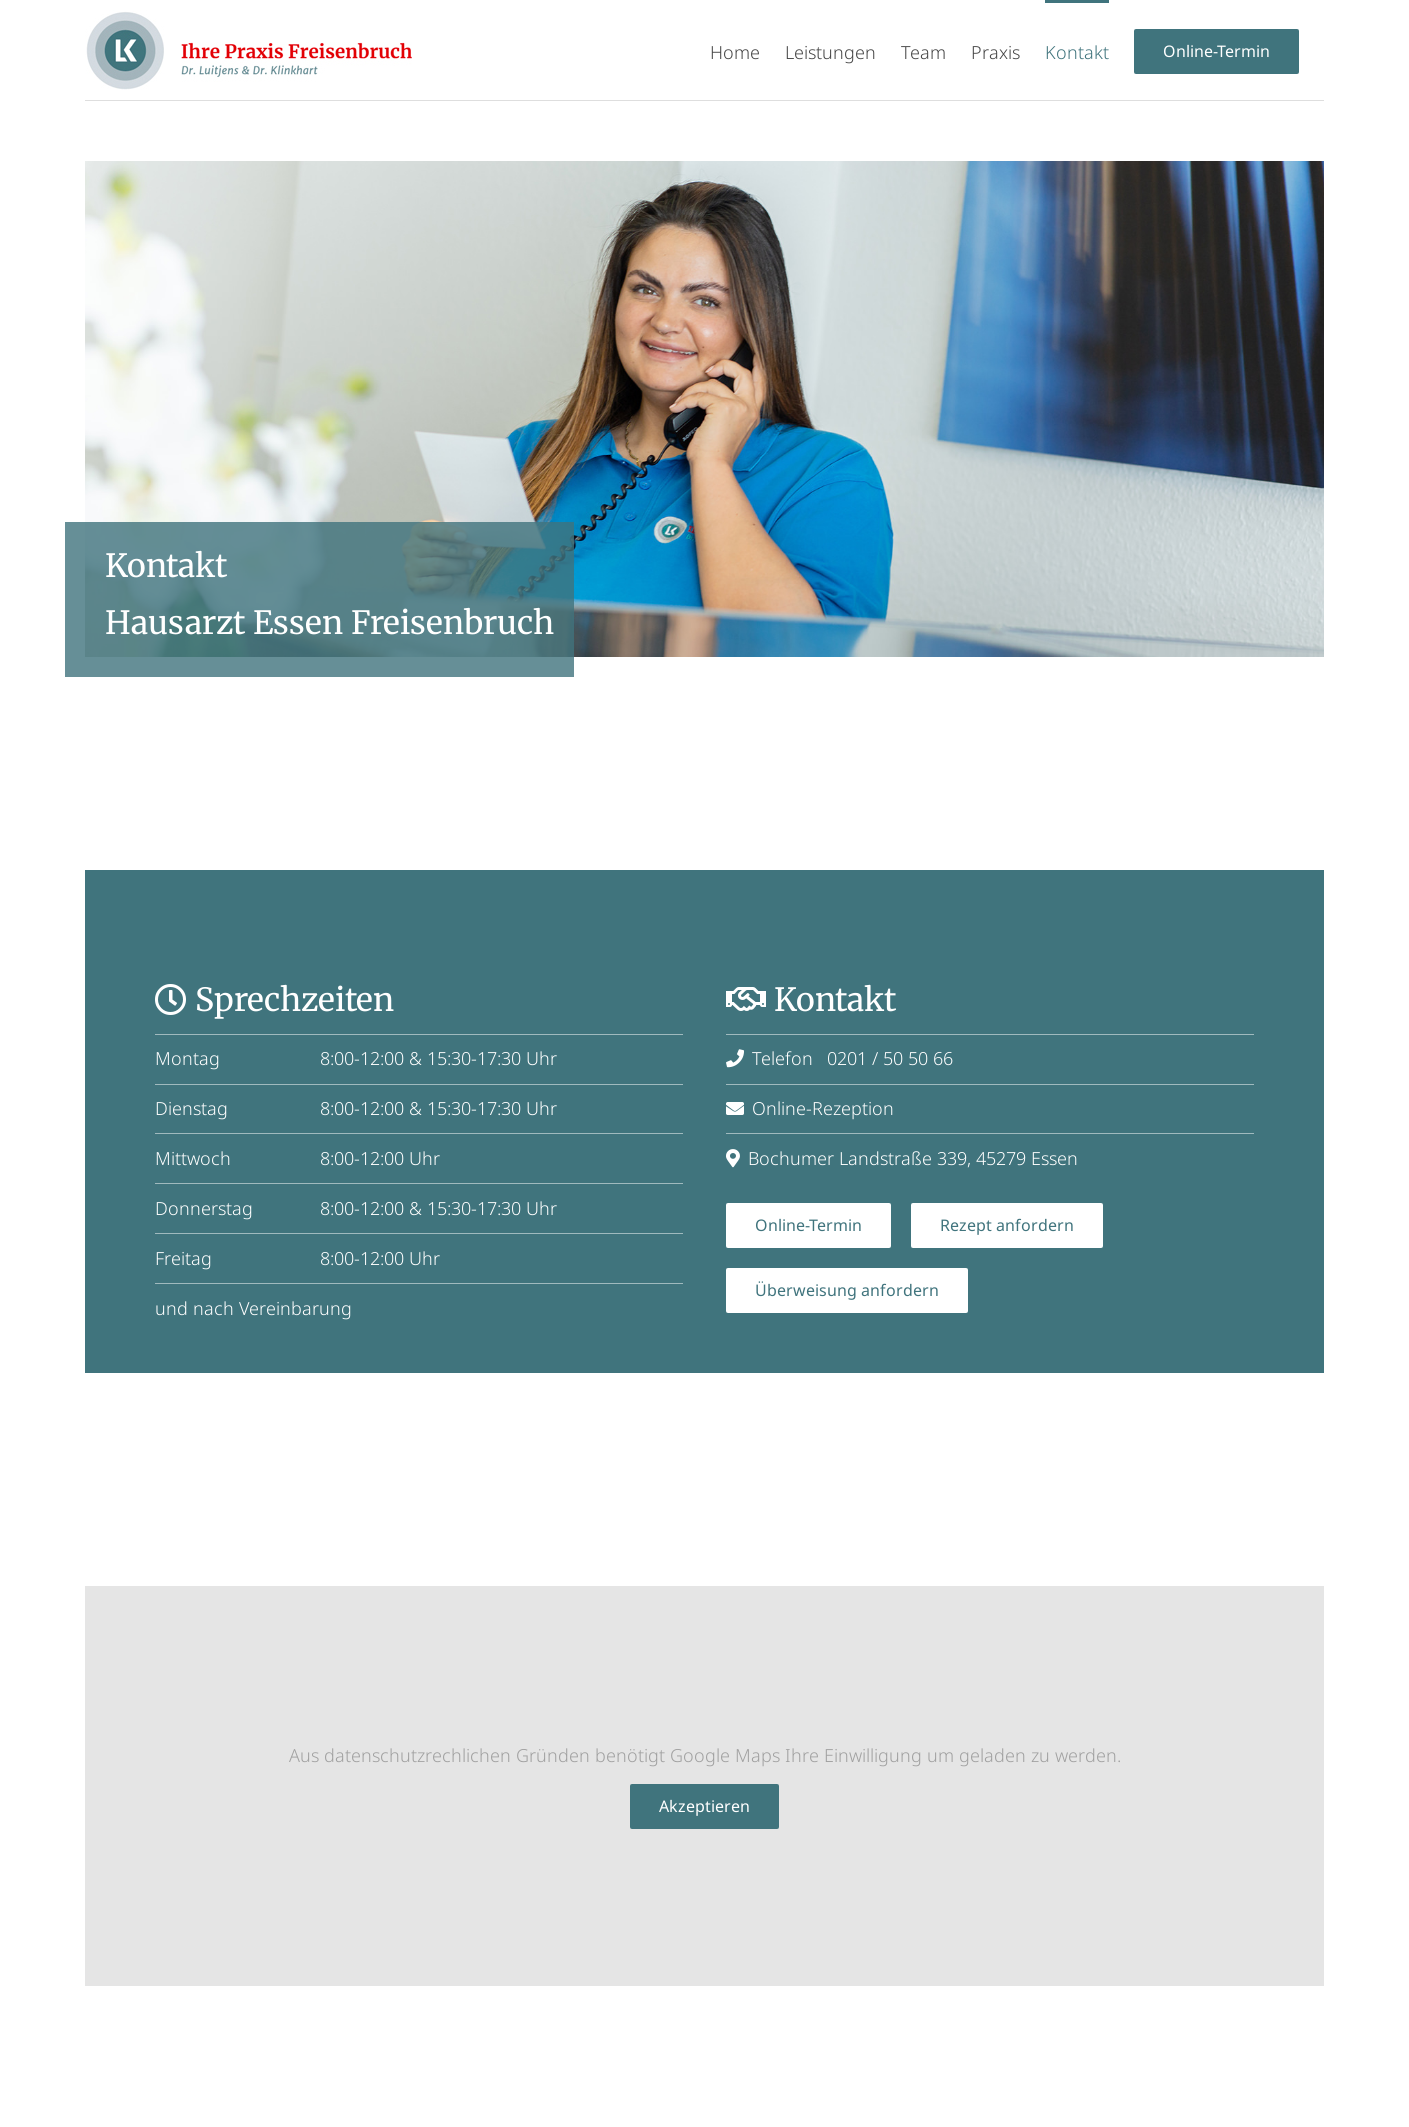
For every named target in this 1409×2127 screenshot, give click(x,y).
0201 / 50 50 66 (890, 1057)
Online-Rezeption (810, 1107)
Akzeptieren (704, 1805)
